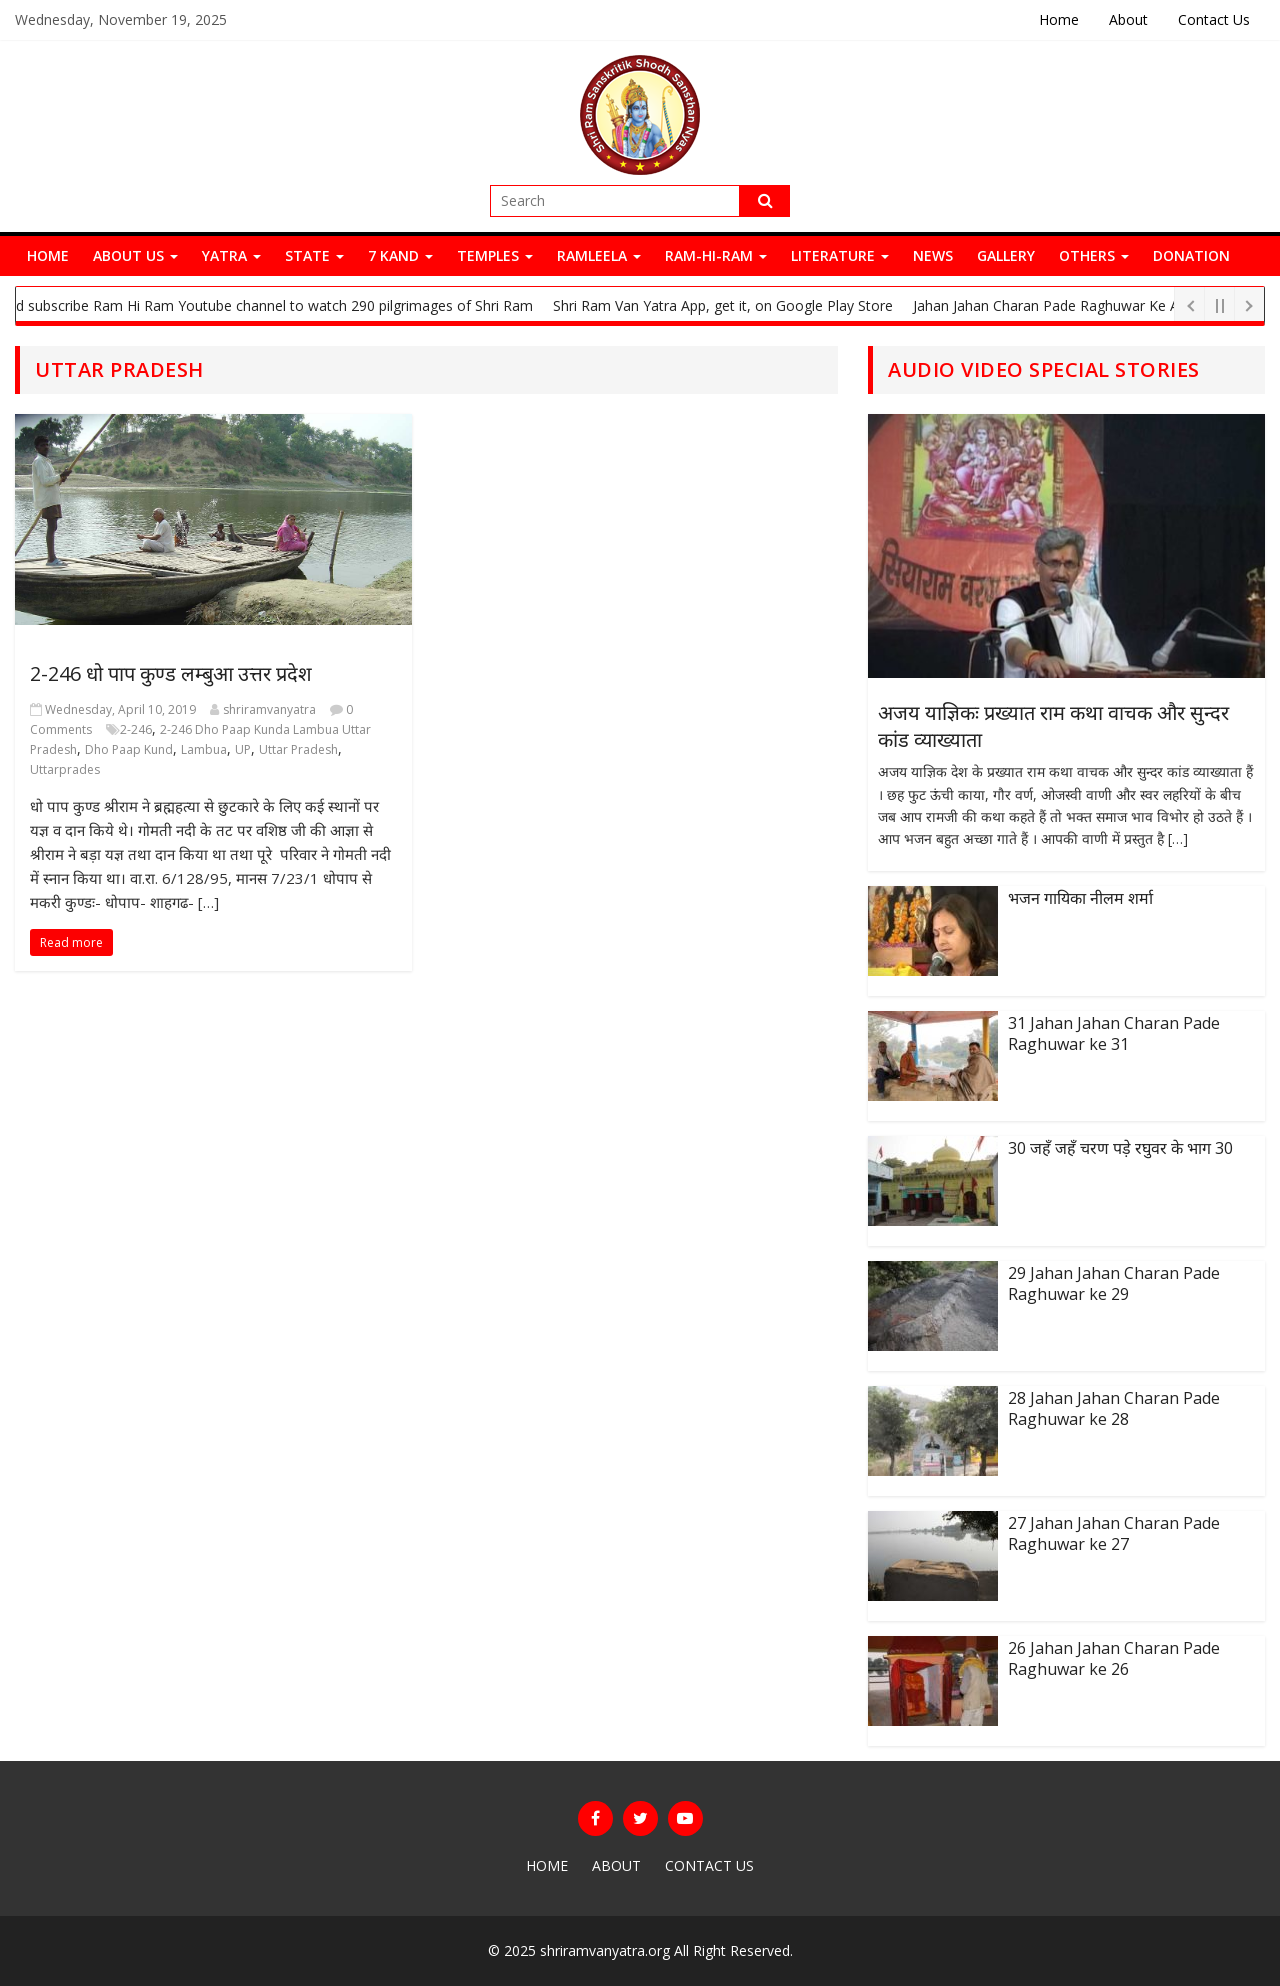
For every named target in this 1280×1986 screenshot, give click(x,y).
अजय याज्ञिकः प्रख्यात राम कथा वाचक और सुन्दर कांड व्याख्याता (1053, 725)
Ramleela (599, 255)
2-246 (136, 729)
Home (1059, 19)
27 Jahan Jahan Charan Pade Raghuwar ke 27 (1114, 1533)
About (1128, 19)
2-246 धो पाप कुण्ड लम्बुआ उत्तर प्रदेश (171, 673)
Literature (840, 255)
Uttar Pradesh (298, 749)
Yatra (231, 255)
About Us (135, 255)
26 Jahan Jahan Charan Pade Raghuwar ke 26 (1114, 1658)
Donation (1191, 255)
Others (1094, 255)
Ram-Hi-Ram (716, 255)
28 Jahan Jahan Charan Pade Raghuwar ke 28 (1114, 1408)
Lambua (204, 749)
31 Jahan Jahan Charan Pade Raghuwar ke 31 (1114, 1033)
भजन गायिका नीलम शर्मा (1080, 898)
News (933, 255)
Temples (495, 255)
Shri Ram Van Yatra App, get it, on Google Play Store (730, 305)
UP (243, 749)
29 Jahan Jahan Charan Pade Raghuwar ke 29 (1114, 1283)
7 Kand (400, 255)
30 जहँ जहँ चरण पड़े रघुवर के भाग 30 (1120, 1148)
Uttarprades (65, 769)
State (314, 255)
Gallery (1006, 255)
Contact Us (1214, 19)
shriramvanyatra (269, 709)
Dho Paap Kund (129, 749)
